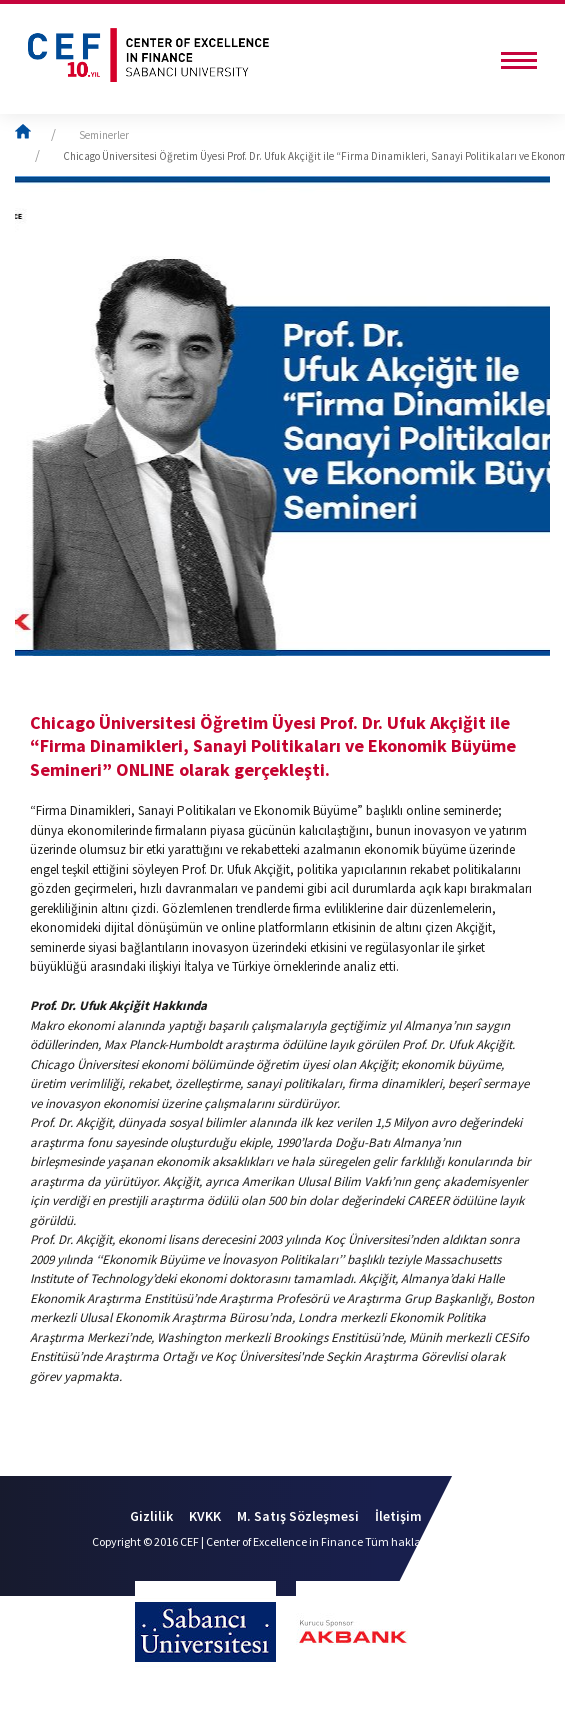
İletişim (398, 1516)
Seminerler (104, 135)
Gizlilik (151, 1516)
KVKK (205, 1516)
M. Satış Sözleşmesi (298, 1516)
